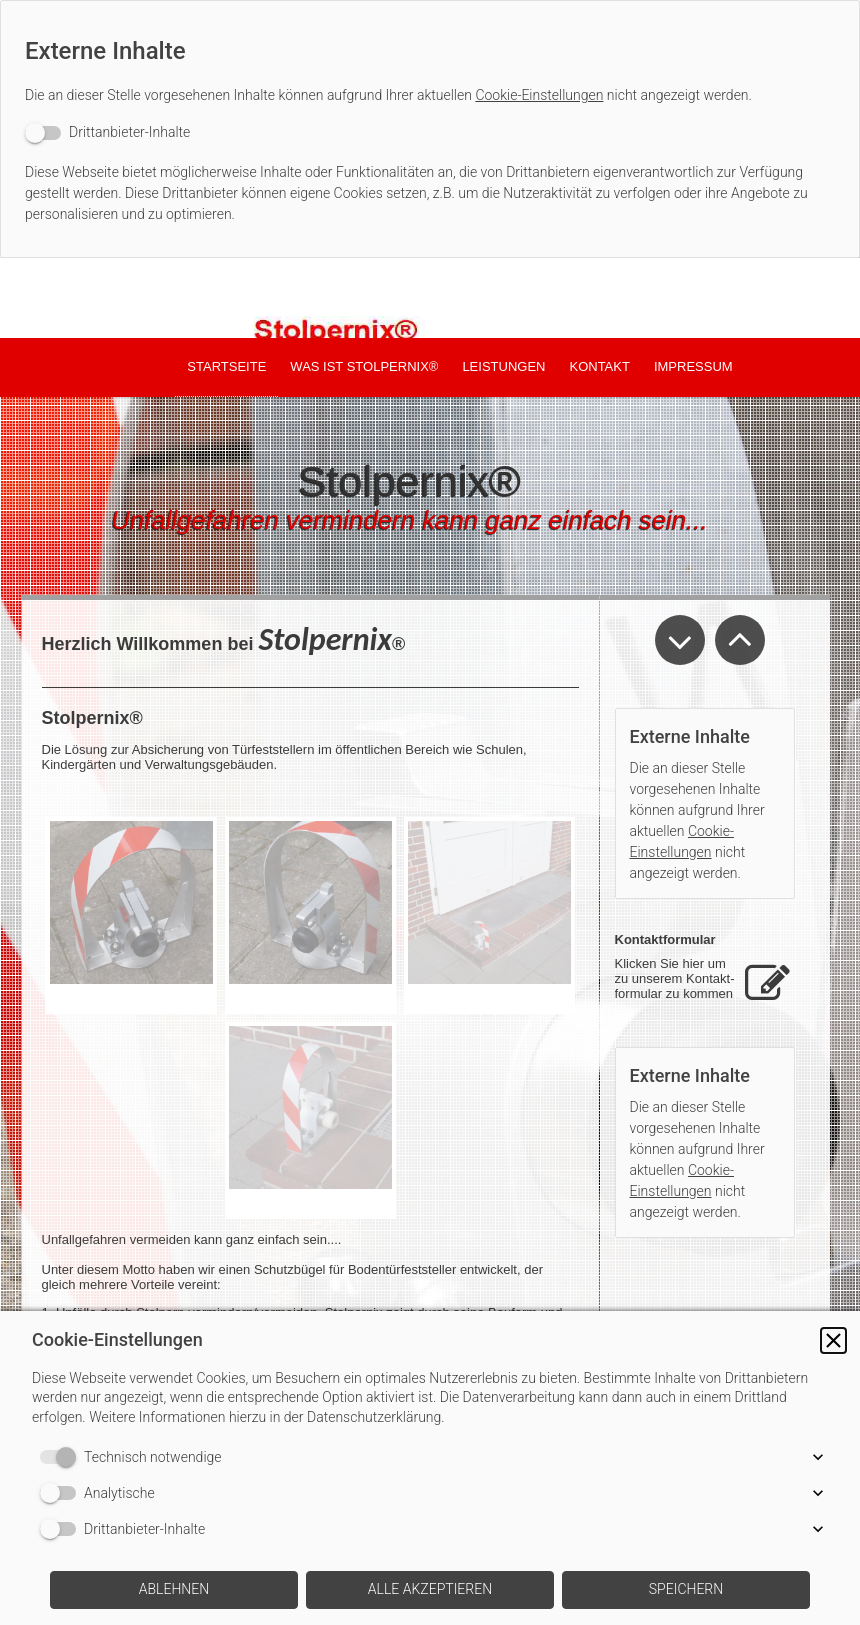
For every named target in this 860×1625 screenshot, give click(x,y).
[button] (833, 1340)
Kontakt (599, 366)
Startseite (226, 366)
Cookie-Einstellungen (539, 95)
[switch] (107, 132)
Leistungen (503, 366)
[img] (430, 298)
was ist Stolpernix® (364, 366)
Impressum (693, 366)
